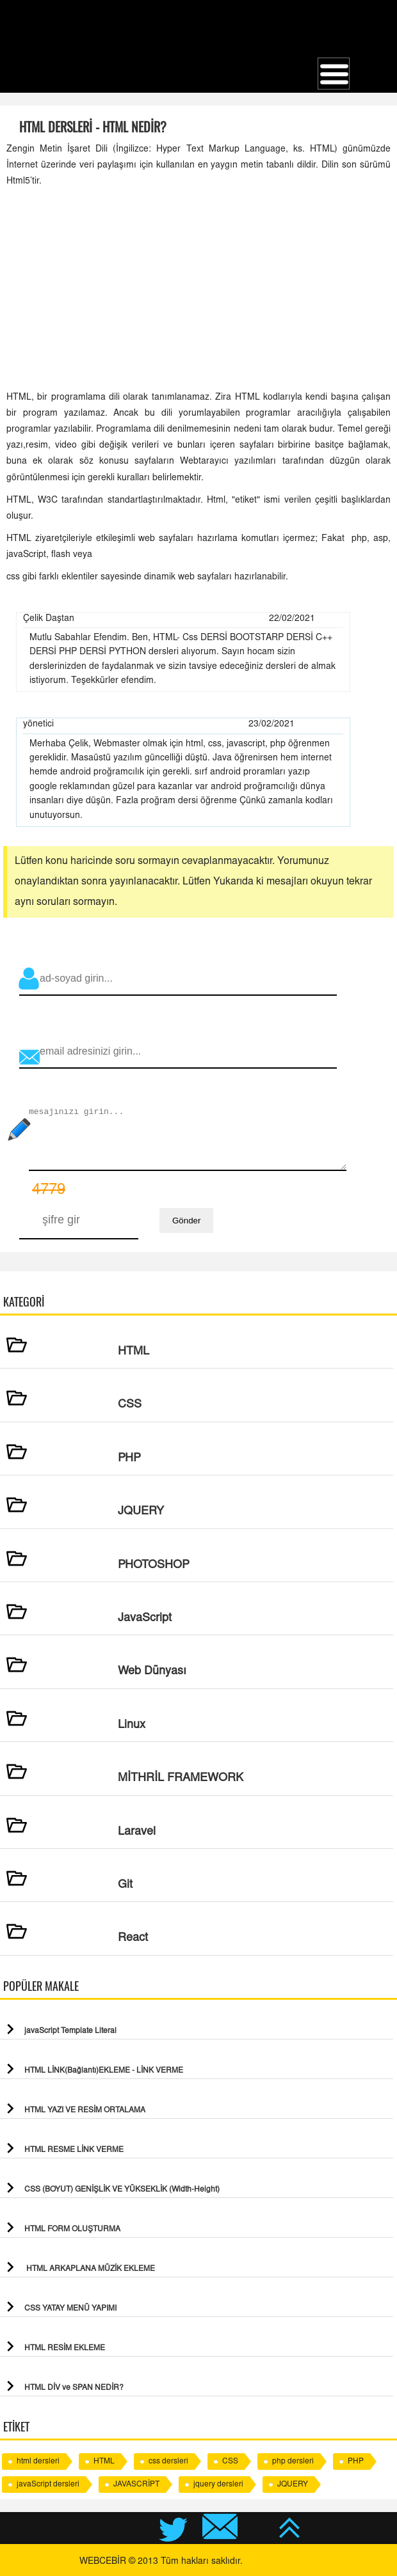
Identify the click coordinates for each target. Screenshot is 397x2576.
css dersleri (168, 2461)
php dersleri (293, 2461)
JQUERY (292, 2484)
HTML (104, 2461)
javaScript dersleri (48, 2484)
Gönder (186, 1220)
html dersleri (38, 2461)
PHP (356, 2461)
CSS (230, 2461)
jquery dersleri (218, 2484)
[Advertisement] (198, 290)
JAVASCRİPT (136, 2484)
